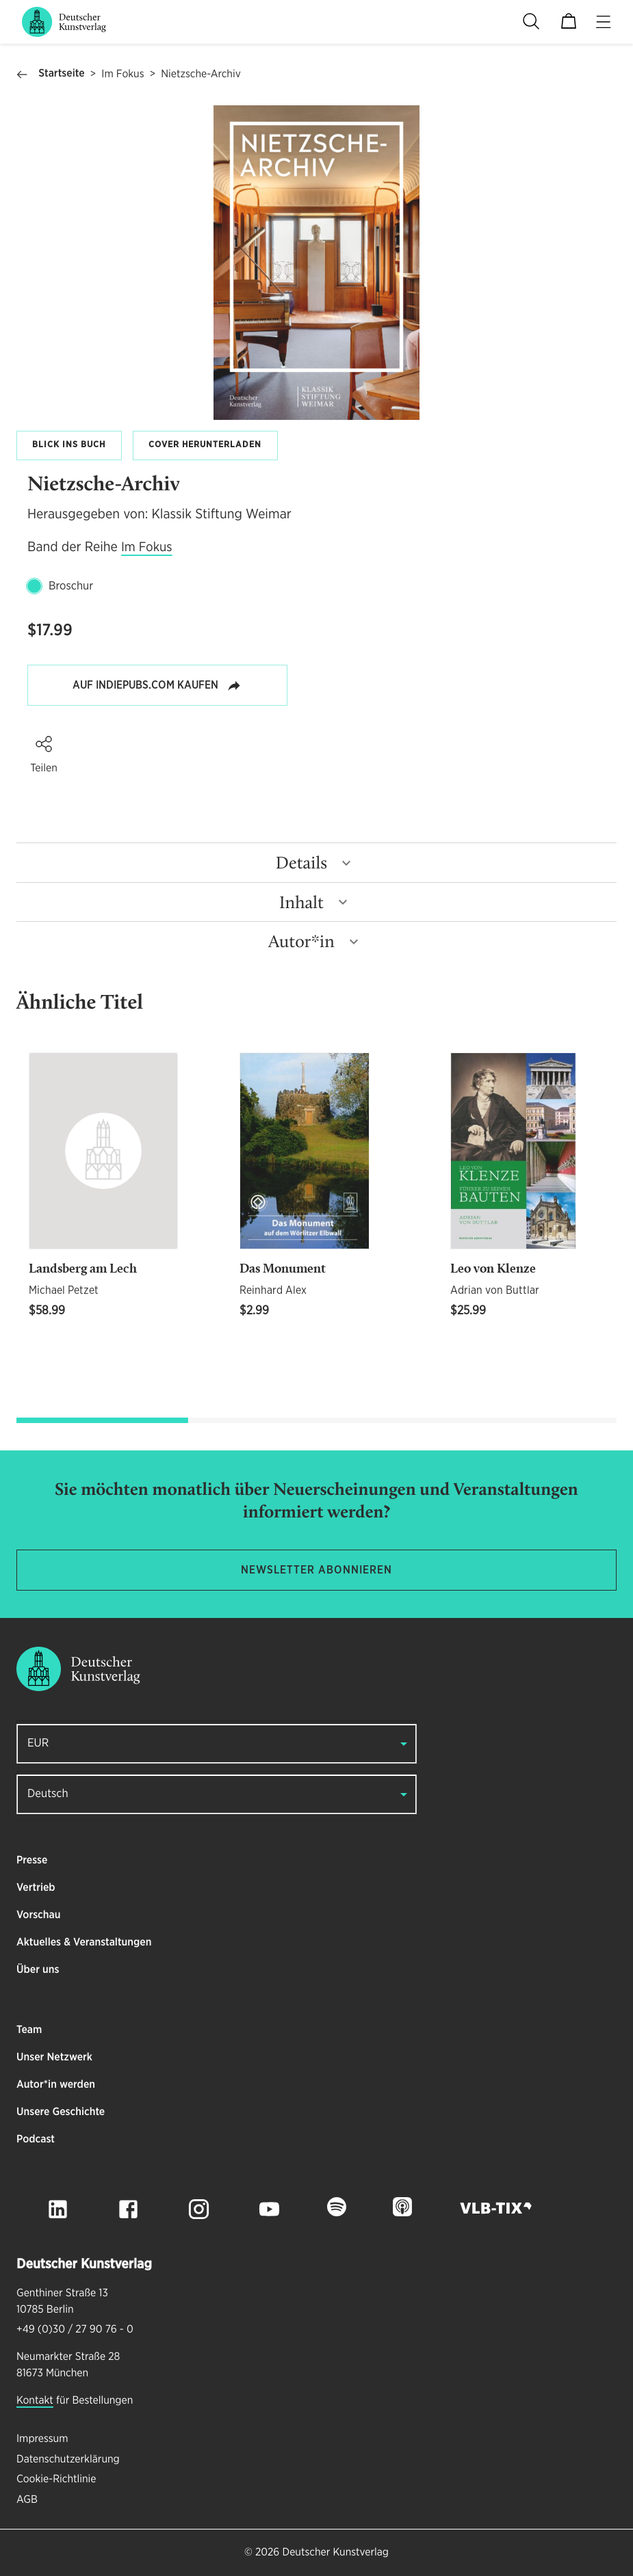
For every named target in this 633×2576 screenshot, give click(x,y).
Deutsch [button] (47, 1794)
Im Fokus (122, 74)
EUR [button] (38, 1743)
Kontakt (34, 2400)
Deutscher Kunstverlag (335, 2552)
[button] (43, 744)
